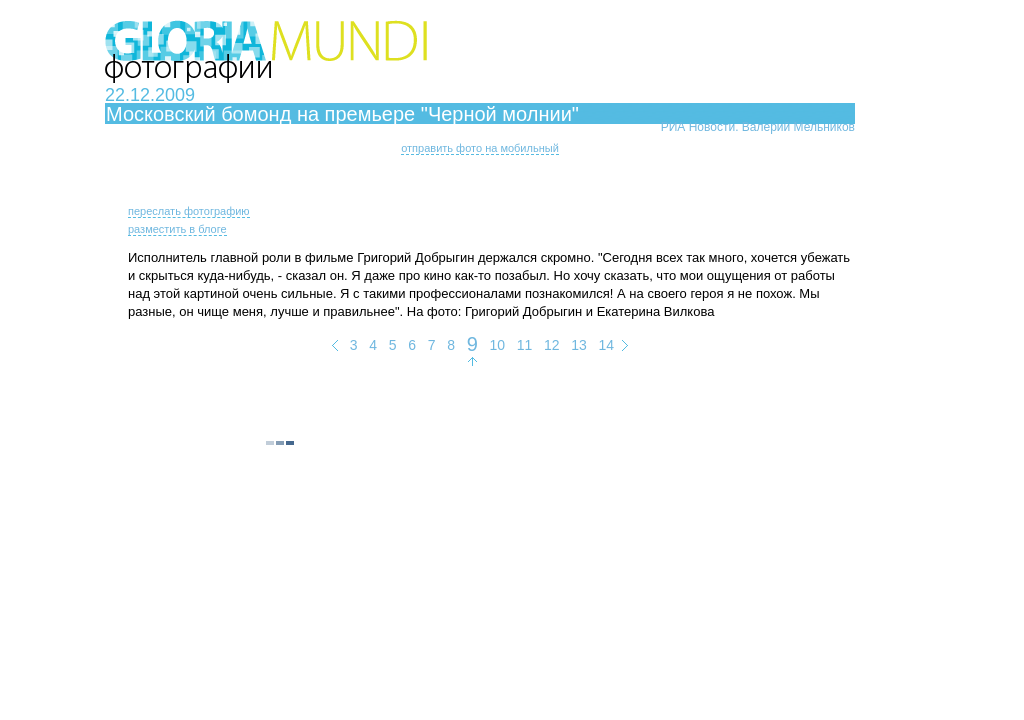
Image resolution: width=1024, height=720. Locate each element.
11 (525, 345)
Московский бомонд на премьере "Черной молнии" (342, 114)
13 (579, 345)
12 (552, 345)
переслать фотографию (189, 211)
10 (497, 345)
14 (606, 345)
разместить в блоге (177, 229)
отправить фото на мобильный (480, 148)
